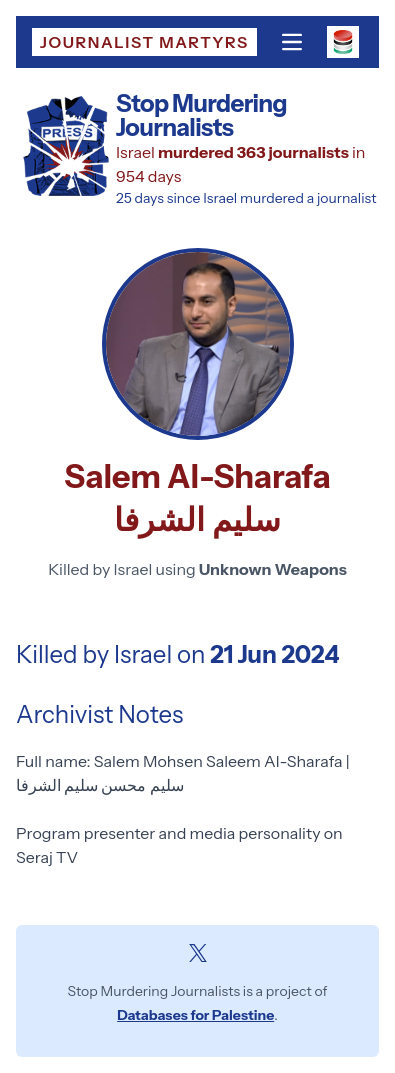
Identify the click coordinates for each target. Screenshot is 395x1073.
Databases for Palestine (195, 1015)
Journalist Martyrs (144, 42)
